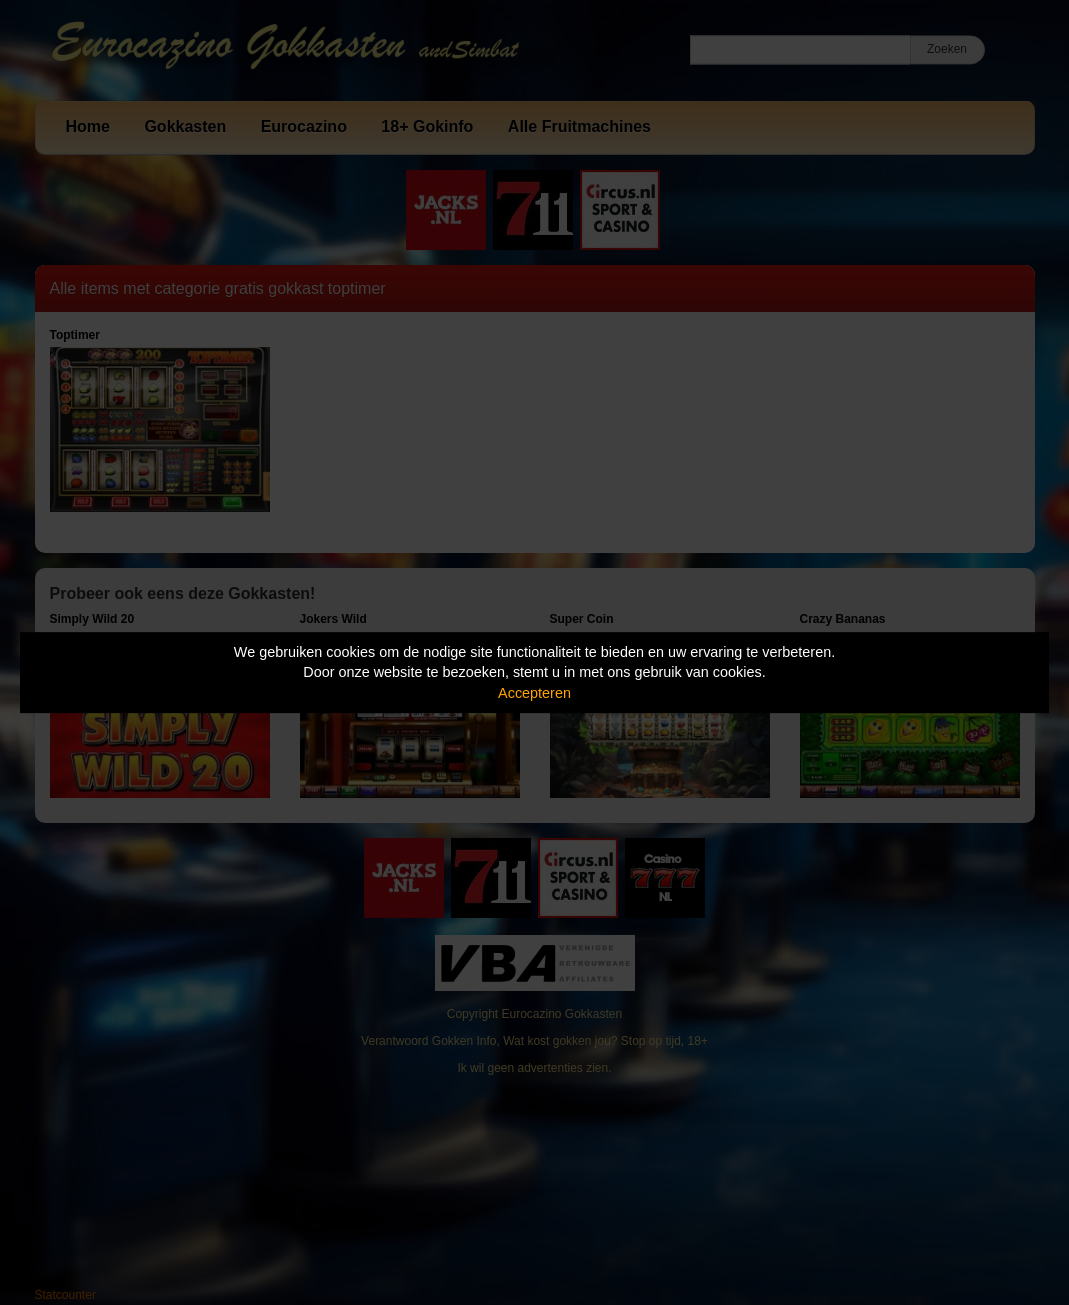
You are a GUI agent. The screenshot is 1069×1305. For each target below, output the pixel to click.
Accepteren (534, 693)
